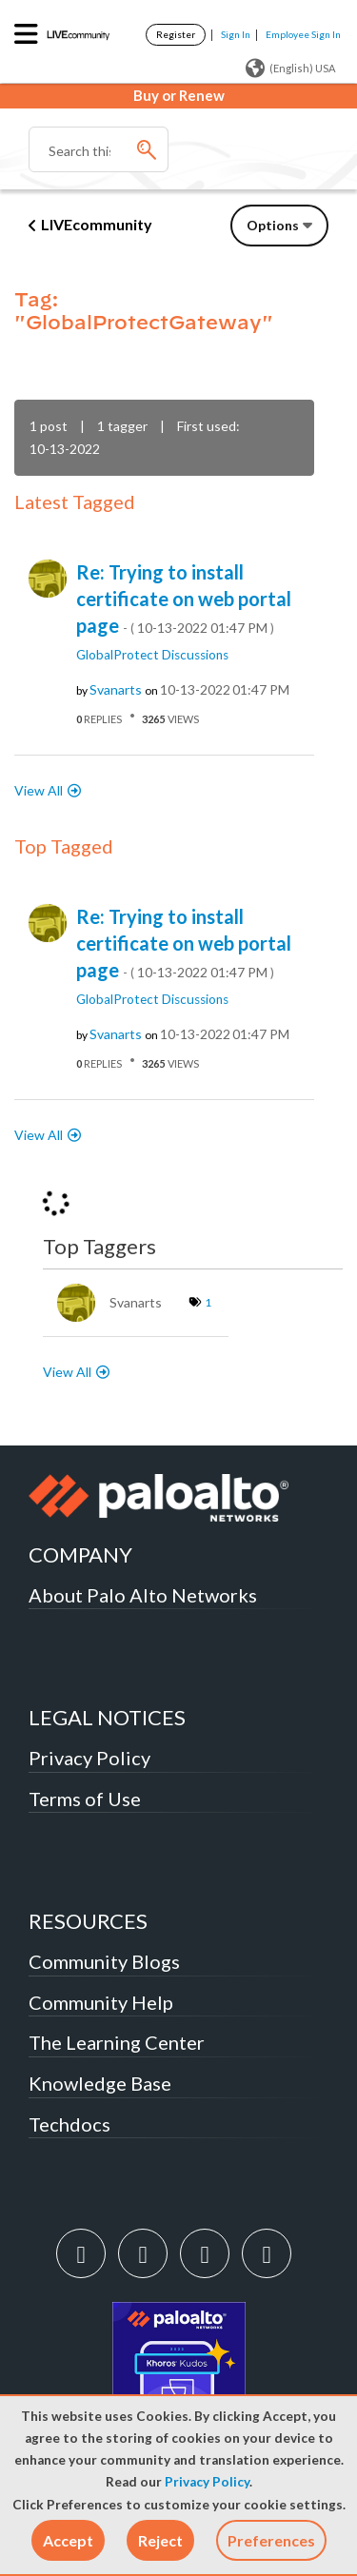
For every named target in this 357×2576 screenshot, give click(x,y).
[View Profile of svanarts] (115, 689)
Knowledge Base (100, 2083)
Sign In (235, 34)
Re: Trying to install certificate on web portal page (183, 599)
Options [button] (273, 225)
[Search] (99, 149)
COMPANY (80, 1554)
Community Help (101, 2002)
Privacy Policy (207, 2481)
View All (38, 790)
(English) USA (290, 68)
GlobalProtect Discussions (152, 654)
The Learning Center (117, 2042)
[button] (68, 2540)
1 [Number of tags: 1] (208, 1302)
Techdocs (69, 2124)
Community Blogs (104, 1961)
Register (175, 34)
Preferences (271, 2540)
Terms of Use (85, 1798)
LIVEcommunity (96, 224)
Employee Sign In (303, 34)
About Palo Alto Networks (143, 1594)
